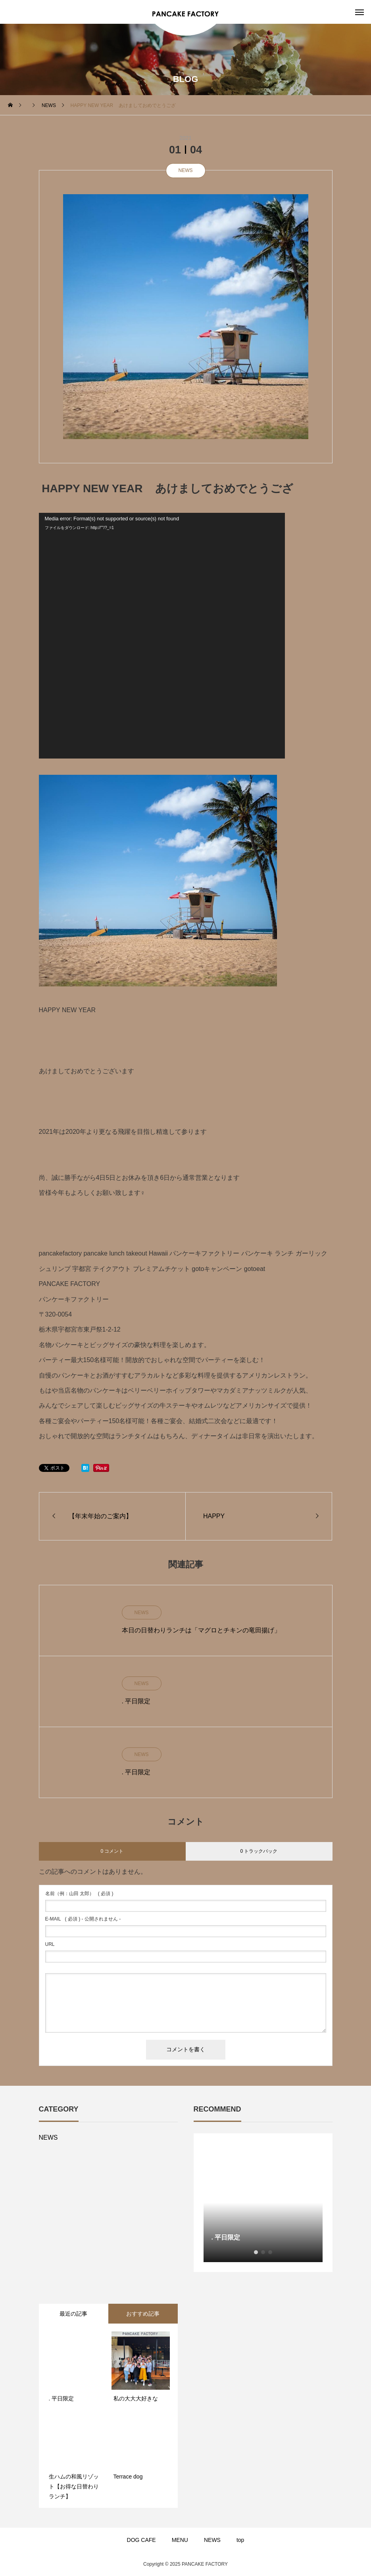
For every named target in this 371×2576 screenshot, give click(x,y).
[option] (263, 2202)
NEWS (186, 170)
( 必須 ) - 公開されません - (83, 1919)
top (240, 2540)
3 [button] (270, 2252)
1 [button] (256, 2252)
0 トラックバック (258, 1851)
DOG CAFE (141, 2540)
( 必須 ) (79, 1893)
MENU (180, 2540)
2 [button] (263, 2252)
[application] (162, 636)
